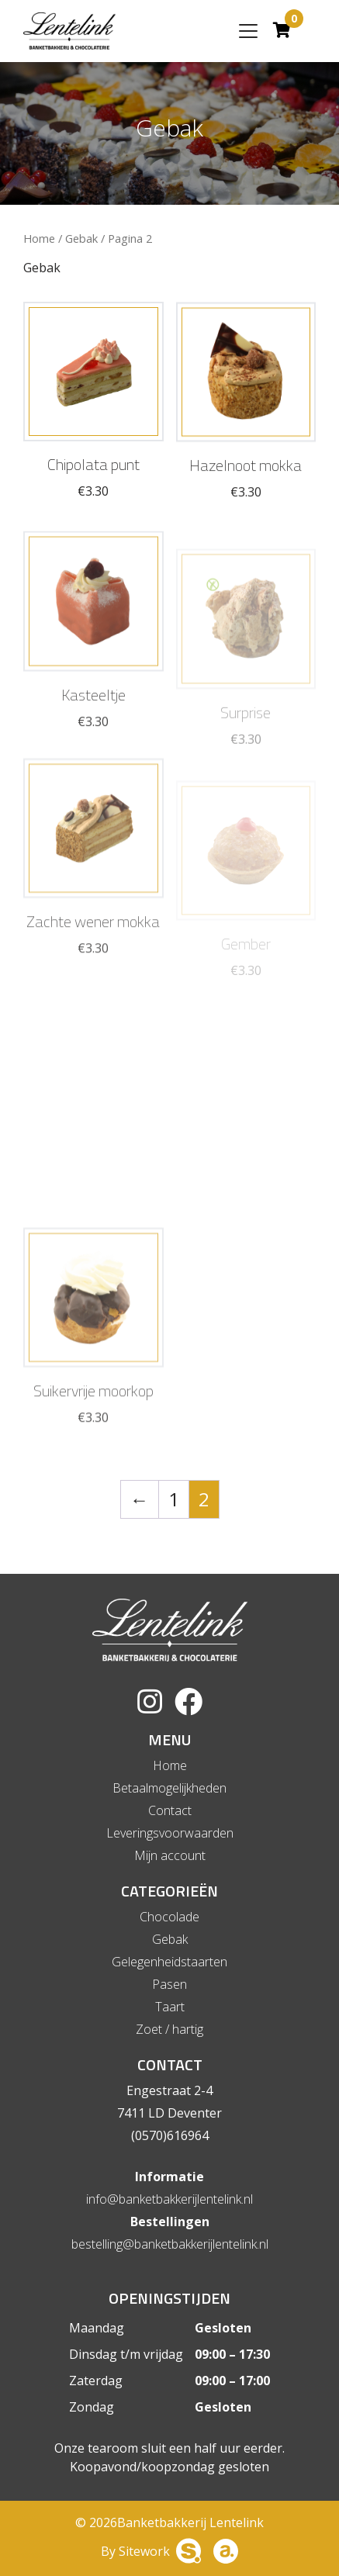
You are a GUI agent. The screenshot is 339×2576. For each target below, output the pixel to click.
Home (39, 238)
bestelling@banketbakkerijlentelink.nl (169, 2244)
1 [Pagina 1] (173, 1499)
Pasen (169, 1984)
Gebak (81, 238)
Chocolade (169, 1916)
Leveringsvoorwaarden (169, 1832)
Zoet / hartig (169, 2029)
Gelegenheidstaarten (169, 1961)
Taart (170, 2006)
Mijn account (170, 1855)
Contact (170, 1810)
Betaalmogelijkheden (169, 1787)
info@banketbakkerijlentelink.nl (169, 2199)
